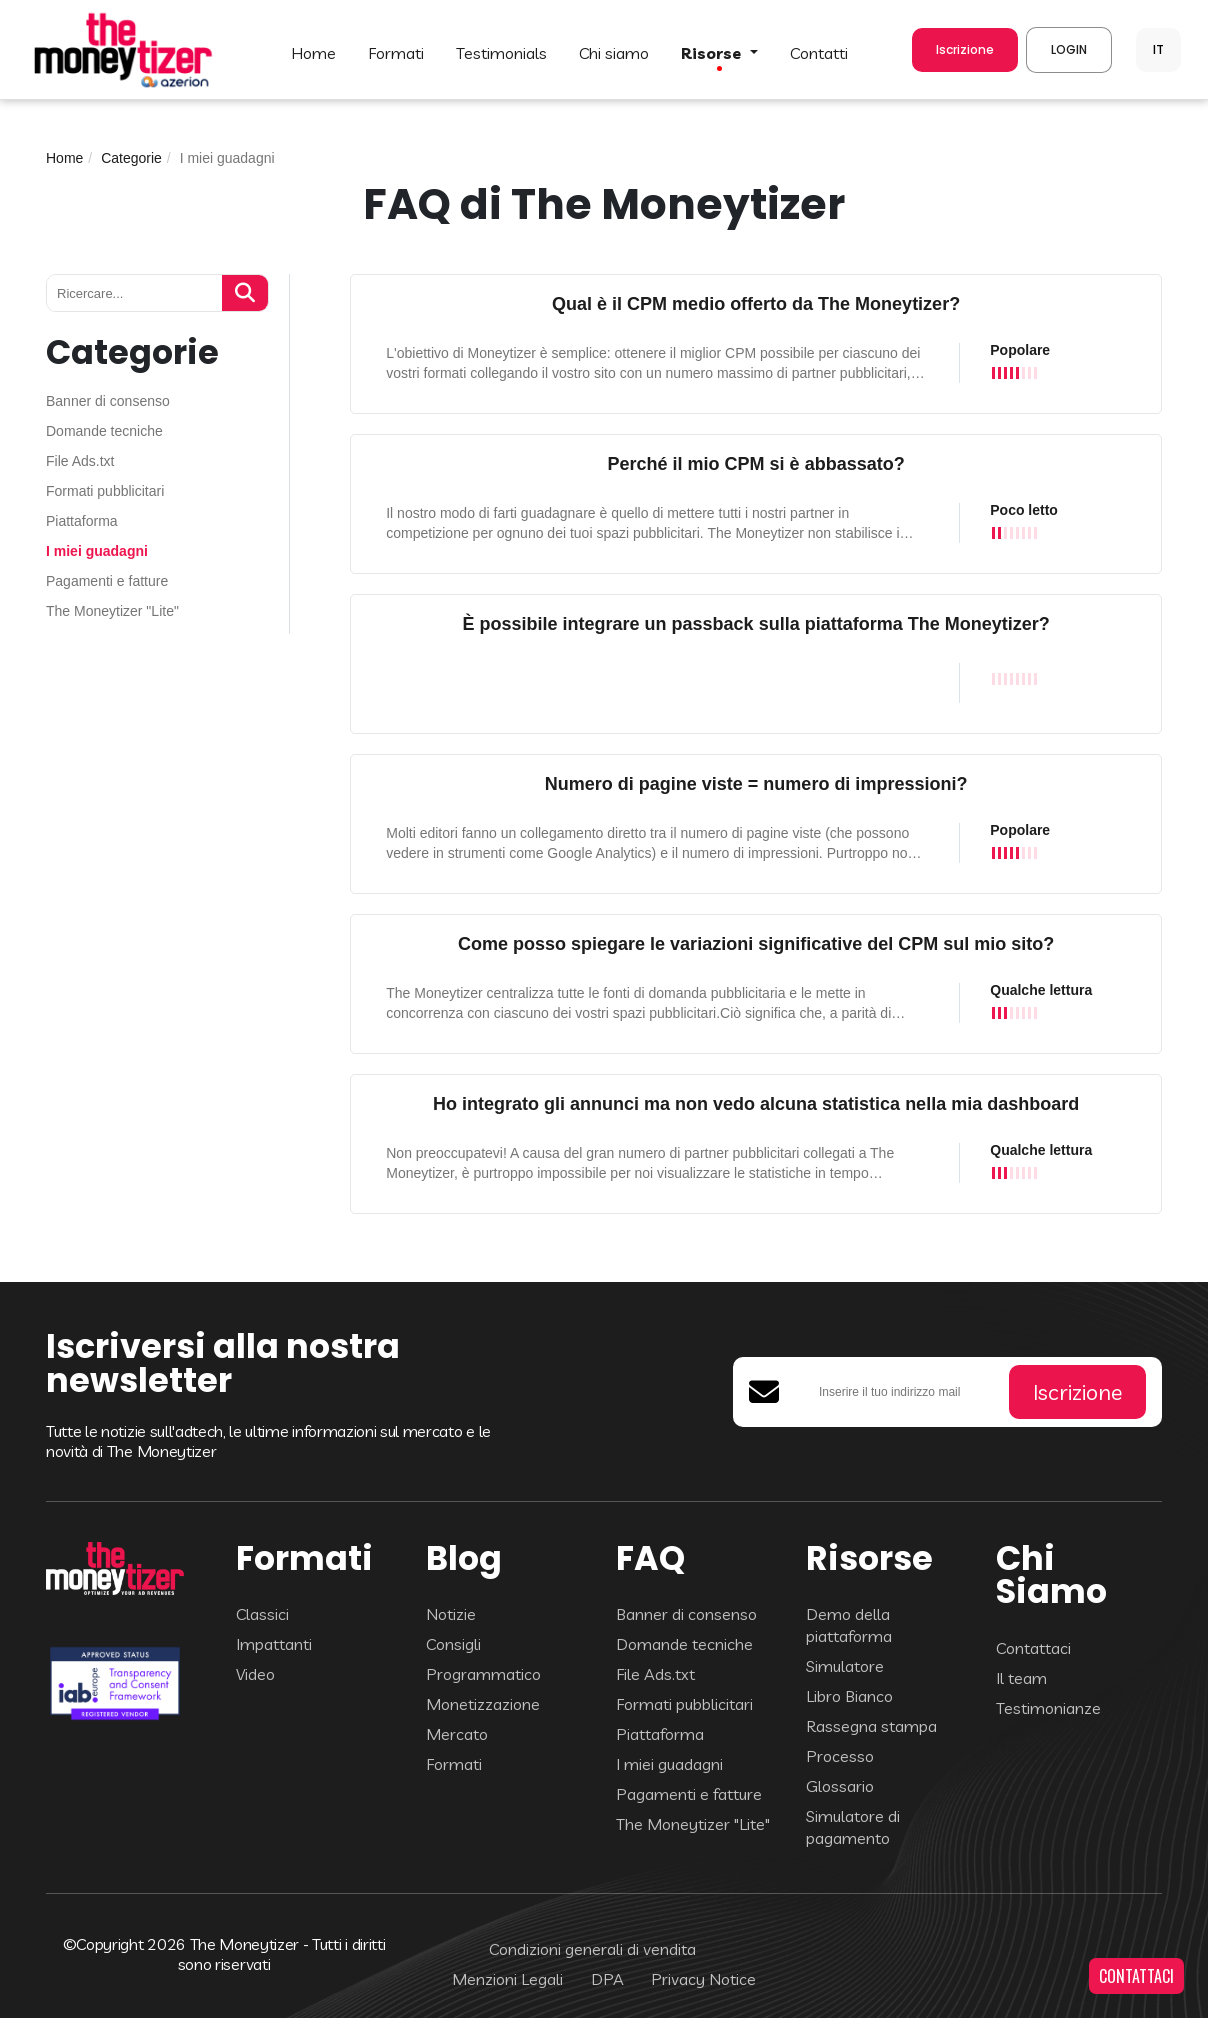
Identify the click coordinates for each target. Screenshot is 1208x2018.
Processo (840, 1756)
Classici (262, 1614)
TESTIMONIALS (501, 53)
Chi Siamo (614, 53)
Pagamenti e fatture (107, 581)
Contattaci (1033, 1648)
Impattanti (274, 1644)
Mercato (457, 1734)
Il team (1021, 1678)
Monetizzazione (483, 1704)
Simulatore (845, 1666)
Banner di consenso (108, 401)
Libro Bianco (849, 1696)
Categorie (131, 158)
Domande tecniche (104, 431)
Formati (454, 1764)
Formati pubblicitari (105, 491)
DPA (607, 1979)
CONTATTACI (1136, 1976)
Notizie (451, 1614)
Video (255, 1674)
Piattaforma (82, 521)
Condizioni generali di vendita (592, 1949)
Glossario (840, 1786)
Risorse (713, 53)
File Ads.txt (80, 461)
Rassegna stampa (871, 1726)
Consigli (453, 1644)
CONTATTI (819, 53)
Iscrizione (965, 49)
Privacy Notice (703, 1979)
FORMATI (396, 53)
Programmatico (483, 1674)
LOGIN (1069, 49)
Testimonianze (1048, 1708)
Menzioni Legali (507, 1979)
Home (64, 158)
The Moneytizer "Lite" (112, 611)
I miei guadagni (97, 551)
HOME (313, 53)
